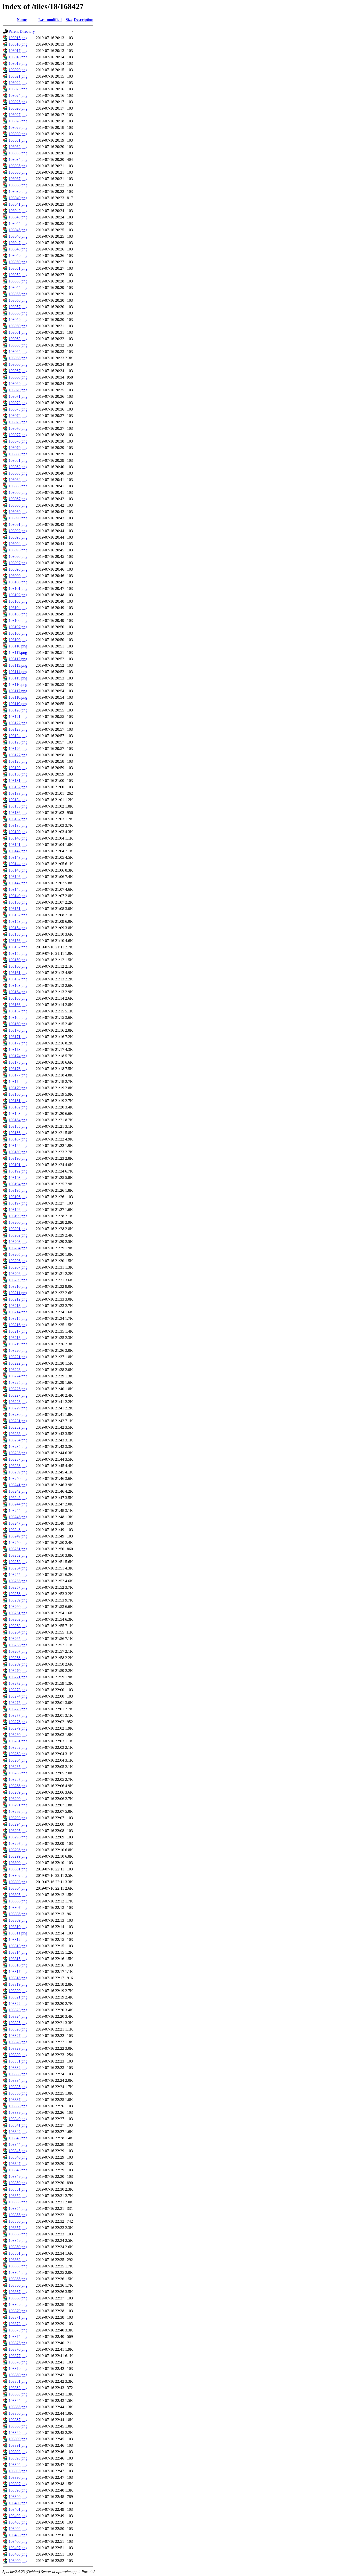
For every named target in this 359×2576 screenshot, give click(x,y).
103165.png (18, 998)
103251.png (18, 1549)
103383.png (18, 2394)
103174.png (18, 1056)
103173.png (18, 1049)
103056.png (18, 300)
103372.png (18, 2324)
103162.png (18, 979)
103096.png (18, 556)
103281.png (18, 1741)
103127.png (18, 755)
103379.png (18, 2368)
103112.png (18, 659)
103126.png (18, 748)
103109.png (18, 640)
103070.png (18, 390)
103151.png (18, 909)
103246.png (18, 1517)
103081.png (18, 460)
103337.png (18, 2099)
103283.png (18, 1754)
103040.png (18, 198)
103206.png (18, 1261)
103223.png (18, 1370)
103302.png (18, 1875)
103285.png (18, 1767)
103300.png (18, 1863)
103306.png (18, 1901)
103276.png (18, 1709)
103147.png (18, 883)
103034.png (18, 159)
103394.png (18, 2464)
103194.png (18, 1184)
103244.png (18, 1504)
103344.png (18, 2144)
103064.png (18, 351)
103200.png (18, 1222)
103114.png (18, 672)
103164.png (18, 992)
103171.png (18, 1037)
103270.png (18, 1670)
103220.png (18, 1350)
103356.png (18, 2221)
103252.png (18, 1555)
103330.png (18, 2055)
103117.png (18, 691)
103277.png (18, 1715)
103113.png (18, 665)
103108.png (18, 633)
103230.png (18, 1414)
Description (83, 19)
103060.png (18, 326)
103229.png (18, 1408)
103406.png (18, 2541)
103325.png (18, 2023)
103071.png (18, 396)
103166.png (18, 1005)
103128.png (18, 761)
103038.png (18, 185)
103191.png (18, 1165)
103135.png (18, 806)
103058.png (18, 313)
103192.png (18, 1171)
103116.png (18, 684)
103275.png (18, 1703)
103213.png (18, 1306)
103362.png (18, 2260)
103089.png (18, 512)
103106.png (18, 620)
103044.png (18, 223)
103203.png (18, 1241)
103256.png (18, 1581)
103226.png (18, 1389)
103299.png (18, 1856)
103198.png (18, 1209)
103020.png (18, 70)
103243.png (18, 1498)
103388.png (18, 2426)
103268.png (18, 1658)
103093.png (18, 537)
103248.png (18, 1530)
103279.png (18, 1728)
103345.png (18, 2151)
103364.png (18, 2272)
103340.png (18, 2119)
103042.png (18, 211)
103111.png (18, 652)
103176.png (18, 1069)
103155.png (18, 934)
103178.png (18, 1081)
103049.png (18, 255)
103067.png (18, 371)
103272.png (18, 1683)
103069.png (18, 383)
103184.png (18, 1120)
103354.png (18, 2208)
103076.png (18, 428)
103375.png (18, 2343)
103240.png (18, 1478)
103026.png (18, 108)
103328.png (18, 2042)
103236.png (18, 1453)
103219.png (18, 1344)
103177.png (18, 1075)
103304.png (18, 1888)
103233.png (18, 1434)
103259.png (18, 1600)
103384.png (18, 2400)
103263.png (18, 1626)
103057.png (18, 307)
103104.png (18, 608)
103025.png (18, 102)
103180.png (18, 1094)
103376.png (18, 2349)
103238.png (18, 1466)
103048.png (18, 249)
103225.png (18, 1382)
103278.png (18, 1722)
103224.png (18, 1376)
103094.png (18, 544)
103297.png (18, 1843)
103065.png (18, 358)
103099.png (18, 576)
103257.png (18, 1587)
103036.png (18, 172)
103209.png (18, 1280)
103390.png (18, 2439)
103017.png (18, 51)
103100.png (18, 582)
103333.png (18, 2074)
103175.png (18, 1062)
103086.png (18, 492)
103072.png (18, 403)
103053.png (18, 281)
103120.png (18, 710)
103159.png (18, 960)
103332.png (18, 2067)
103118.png (18, 697)
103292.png (18, 1811)
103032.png (18, 147)
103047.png (18, 243)
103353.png (18, 2202)
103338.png (18, 2106)
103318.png (18, 1978)
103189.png (18, 1152)
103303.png (18, 1882)
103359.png (18, 2240)
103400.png (18, 2503)
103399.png (18, 2496)
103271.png (18, 1677)
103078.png (18, 441)
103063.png (18, 345)
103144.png (18, 864)
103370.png (18, 2311)
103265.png (18, 1638)
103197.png (18, 1203)
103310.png (18, 1927)
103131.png (18, 780)
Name (22, 19)
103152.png (18, 915)
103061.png (18, 332)
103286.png (18, 1773)
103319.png (18, 1984)
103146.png (18, 877)
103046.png (18, 236)
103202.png (18, 1235)
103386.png (18, 2413)
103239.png (18, 1472)
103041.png (18, 204)
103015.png (18, 38)
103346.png (18, 2157)
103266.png (18, 1645)
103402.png (18, 2516)
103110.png (18, 646)
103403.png (18, 2522)
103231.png (18, 1421)
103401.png (18, 2509)
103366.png (18, 2285)
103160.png (18, 966)
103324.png (18, 2016)
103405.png (18, 2535)
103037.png (18, 179)
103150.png (18, 902)
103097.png (18, 563)
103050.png (18, 262)
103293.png (18, 1818)
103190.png (18, 1158)
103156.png (18, 941)
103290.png (18, 1799)
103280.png (18, 1735)
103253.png (18, 1562)
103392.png (18, 2452)
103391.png (18, 2445)
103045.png (18, 230)
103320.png (18, 1991)
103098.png (18, 569)
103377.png (18, 2356)
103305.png (18, 1895)
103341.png (18, 2125)
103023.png (18, 89)
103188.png (18, 1145)
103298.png (18, 1850)
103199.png (18, 1216)
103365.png (18, 2279)
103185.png (18, 1126)
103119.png (18, 704)
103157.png (18, 947)
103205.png (18, 1254)
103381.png (18, 2381)
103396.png (18, 2477)
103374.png (18, 2336)
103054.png (18, 287)
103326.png (18, 2029)
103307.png (18, 1907)
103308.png (18, 1914)
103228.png (18, 1402)
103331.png (18, 2061)
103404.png (18, 2528)
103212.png (18, 1299)
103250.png (18, 1542)
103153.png (18, 921)
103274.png (18, 1696)
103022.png (18, 83)
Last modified (50, 19)
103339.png (18, 2112)
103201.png (18, 1229)
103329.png (18, 2048)
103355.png (18, 2215)
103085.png (18, 486)
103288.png (18, 1786)
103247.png (18, 1523)
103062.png (18, 339)
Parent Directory (22, 31)
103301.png (18, 1869)
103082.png (18, 467)
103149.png (18, 896)
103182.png (18, 1107)
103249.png (18, 1536)
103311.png (18, 1933)
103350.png (18, 2183)
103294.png (18, 1824)
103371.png (18, 2317)
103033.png (18, 153)
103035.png (18, 166)
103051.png (18, 268)
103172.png (18, 1043)
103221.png (18, 1357)
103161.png (18, 973)
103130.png (18, 774)
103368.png (18, 2298)
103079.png (18, 448)
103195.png (18, 1190)
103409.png (18, 2561)
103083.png (18, 473)
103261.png (18, 1613)
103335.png (18, 2087)
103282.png (18, 1747)
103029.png (18, 127)
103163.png (18, 985)
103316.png (18, 1965)
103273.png (18, 1690)
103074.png (18, 415)
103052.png (18, 275)
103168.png (18, 1017)
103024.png (18, 95)
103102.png (18, 595)
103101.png (18, 588)
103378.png (18, 2362)
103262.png (18, 1619)
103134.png (18, 800)
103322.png (18, 2003)
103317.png (18, 1971)
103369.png (18, 2304)
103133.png (18, 793)
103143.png (18, 857)
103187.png (18, 1139)
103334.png (18, 2080)
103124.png (18, 736)
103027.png (18, 115)
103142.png (18, 851)
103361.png (18, 2253)
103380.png (18, 2375)
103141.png (18, 844)
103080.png (18, 454)
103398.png (18, 2490)
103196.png (18, 1197)
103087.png (18, 499)
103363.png (18, 2266)
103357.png (18, 2228)
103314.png (18, 1952)
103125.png (18, 742)
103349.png (18, 2176)
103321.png (18, 1997)
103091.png (18, 524)
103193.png (18, 1177)
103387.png (18, 2420)
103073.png (18, 409)
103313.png (18, 1946)
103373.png (18, 2330)
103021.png (18, 76)
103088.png (18, 505)
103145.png (18, 870)
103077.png (18, 435)
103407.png (18, 2548)
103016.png (18, 44)
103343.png (18, 2138)
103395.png (18, 2471)
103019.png (18, 63)
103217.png (18, 1331)
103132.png (18, 787)
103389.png (18, 2432)
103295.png (18, 1831)
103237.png (18, 1459)
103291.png (18, 1805)
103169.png (18, 1024)
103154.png (18, 928)
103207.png (18, 1267)
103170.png (18, 1030)
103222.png (18, 1363)
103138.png (18, 825)
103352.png (18, 2196)
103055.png (18, 294)
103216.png (18, 1325)
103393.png (18, 2458)
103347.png (18, 2164)
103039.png (18, 191)
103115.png (18, 678)
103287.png (18, 1779)
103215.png (18, 1318)
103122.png (18, 723)
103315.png (18, 1959)
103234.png (18, 1440)
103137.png (18, 819)
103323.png (18, 2010)
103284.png (18, 1760)
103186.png (18, 1133)
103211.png (18, 1293)
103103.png (18, 601)
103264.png (18, 1632)
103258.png (18, 1594)
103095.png (18, 550)
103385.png (18, 2407)
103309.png (18, 1920)
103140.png (18, 838)
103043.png (18, 217)
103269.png (18, 1664)
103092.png (18, 531)
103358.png (18, 2234)
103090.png (18, 518)
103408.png (18, 2554)
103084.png (18, 480)
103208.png (18, 1273)
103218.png (18, 1338)
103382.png (18, 2388)
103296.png (18, 1837)
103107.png (18, 627)
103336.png (18, 2093)
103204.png (18, 1248)
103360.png (18, 2247)
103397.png (18, 2484)
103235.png (18, 1446)
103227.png (18, 1395)
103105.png (18, 614)
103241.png (18, 1485)
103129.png (18, 768)
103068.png (18, 377)
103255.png (18, 1574)
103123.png (18, 729)
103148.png (18, 889)
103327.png (18, 2035)
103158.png (18, 953)
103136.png (18, 812)
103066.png (18, 364)
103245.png (18, 1510)
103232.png (18, 1427)
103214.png (18, 1312)
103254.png (18, 1568)
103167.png (18, 1011)
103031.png (18, 140)
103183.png (18, 1113)
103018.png (18, 57)
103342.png (18, 2132)
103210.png (18, 1286)
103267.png (18, 1651)
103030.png (18, 134)
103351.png (18, 2189)
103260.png (18, 1606)
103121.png (18, 716)
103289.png (18, 1792)
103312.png (18, 1939)
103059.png (18, 319)
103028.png (18, 121)
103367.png (18, 2292)
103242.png (18, 1491)
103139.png (18, 832)
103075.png (18, 422)
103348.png (18, 2170)
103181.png (18, 1101)
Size (69, 19)
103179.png (18, 1088)
